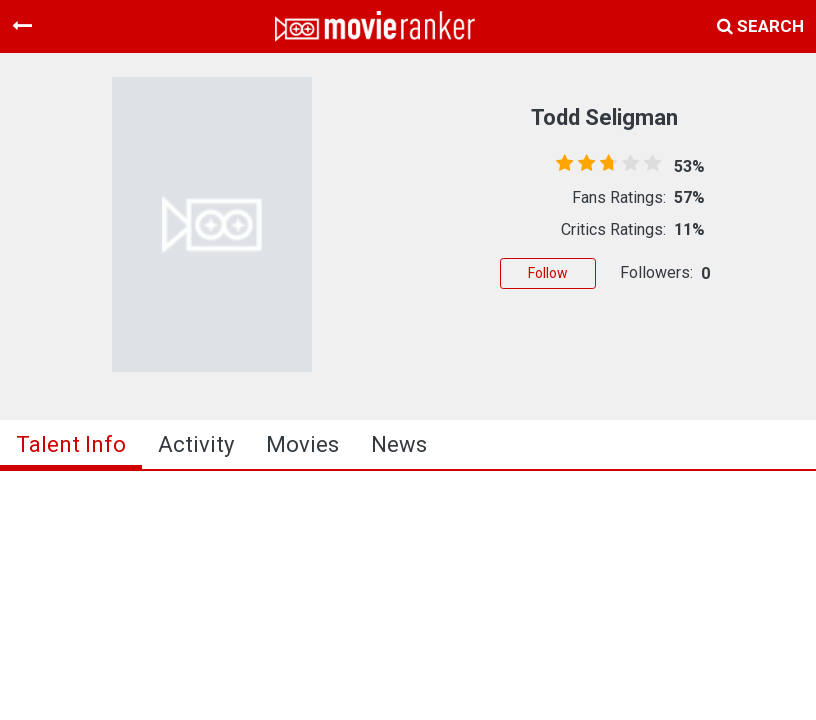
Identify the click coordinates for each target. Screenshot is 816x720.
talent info (71, 444)
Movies (302, 444)
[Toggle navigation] (22, 26)
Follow (548, 273)
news (399, 444)
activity (196, 444)
